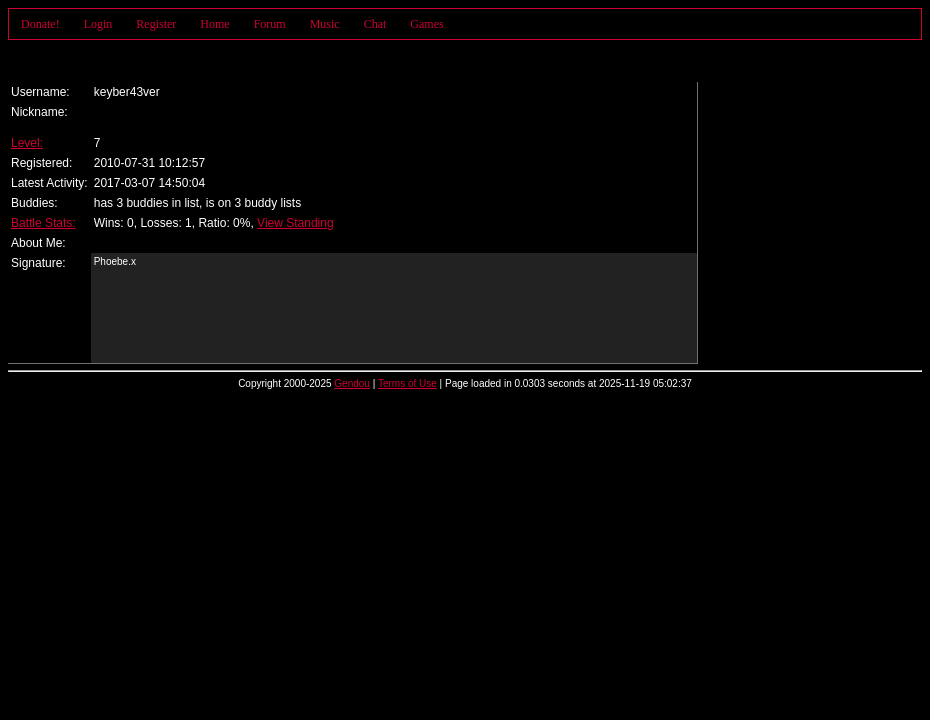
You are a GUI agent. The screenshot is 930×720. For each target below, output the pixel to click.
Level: (27, 143)
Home (214, 24)
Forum (270, 24)
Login (98, 24)
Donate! (40, 24)
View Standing (295, 223)
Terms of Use (407, 383)
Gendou (352, 383)
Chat (375, 24)
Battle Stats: (43, 223)
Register (156, 24)
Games (426, 24)
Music (325, 24)
